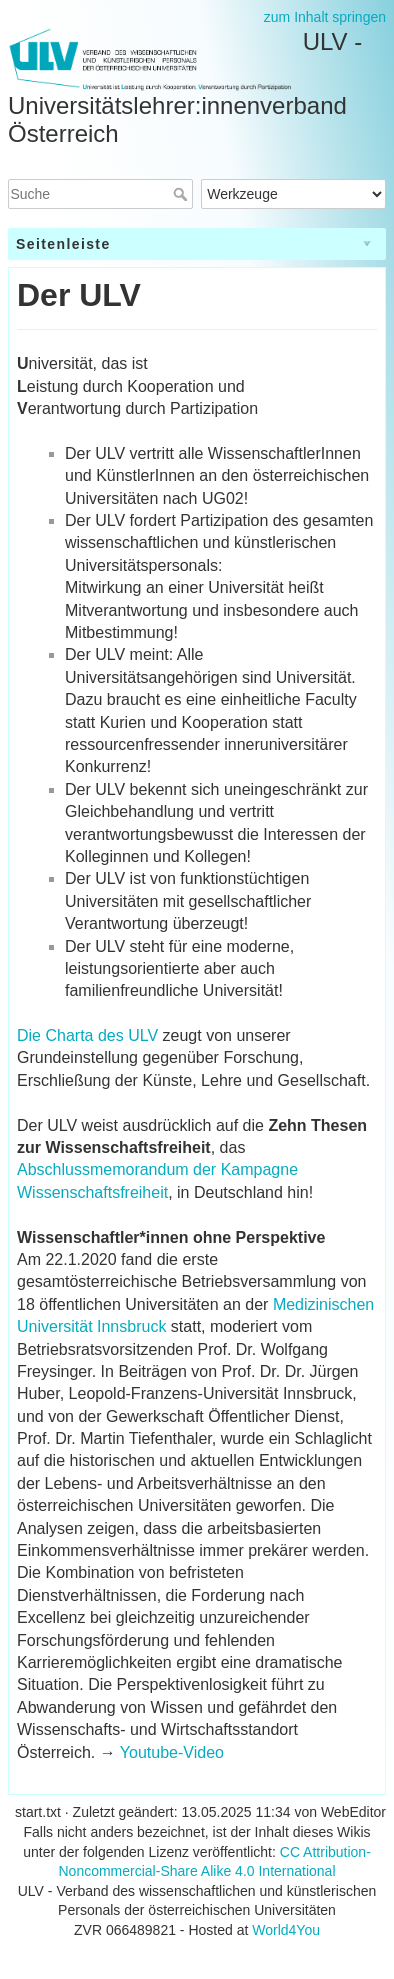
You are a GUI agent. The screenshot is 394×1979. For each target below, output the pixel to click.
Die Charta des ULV (87, 1035)
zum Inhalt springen (325, 17)
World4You (286, 1930)
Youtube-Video (172, 1752)
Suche (182, 194)
